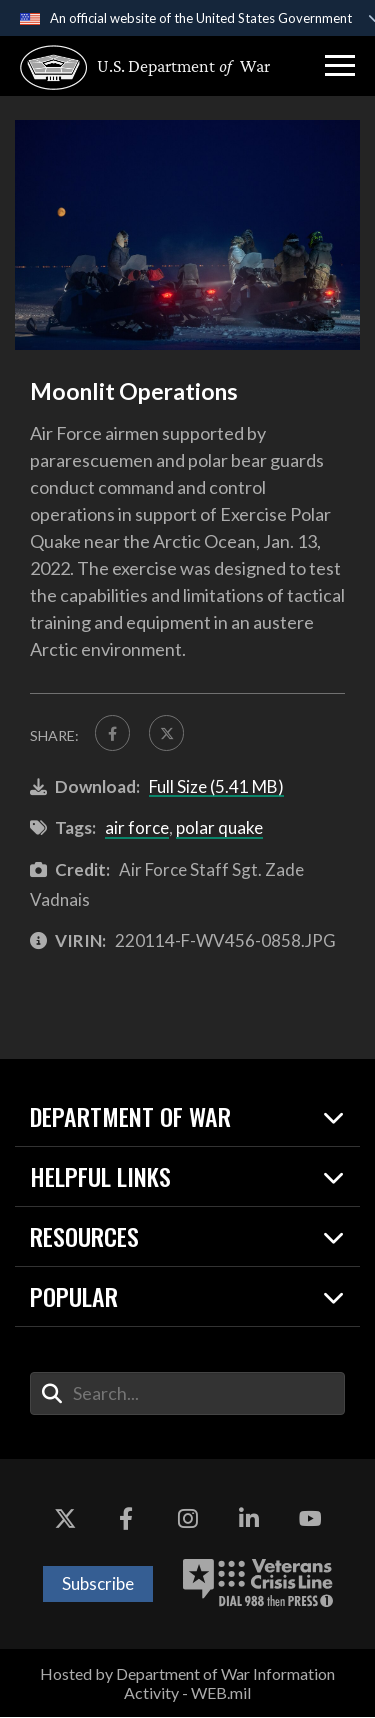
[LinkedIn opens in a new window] (249, 1519)
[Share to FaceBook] (113, 733)
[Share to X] (168, 733)
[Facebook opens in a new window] (126, 1519)
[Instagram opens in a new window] (188, 1519)
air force (137, 828)
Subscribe (98, 1583)
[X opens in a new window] (65, 1519)
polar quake (219, 828)
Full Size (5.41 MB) (216, 786)
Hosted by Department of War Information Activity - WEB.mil (187, 1683)
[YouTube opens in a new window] (310, 1519)
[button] (340, 66)
